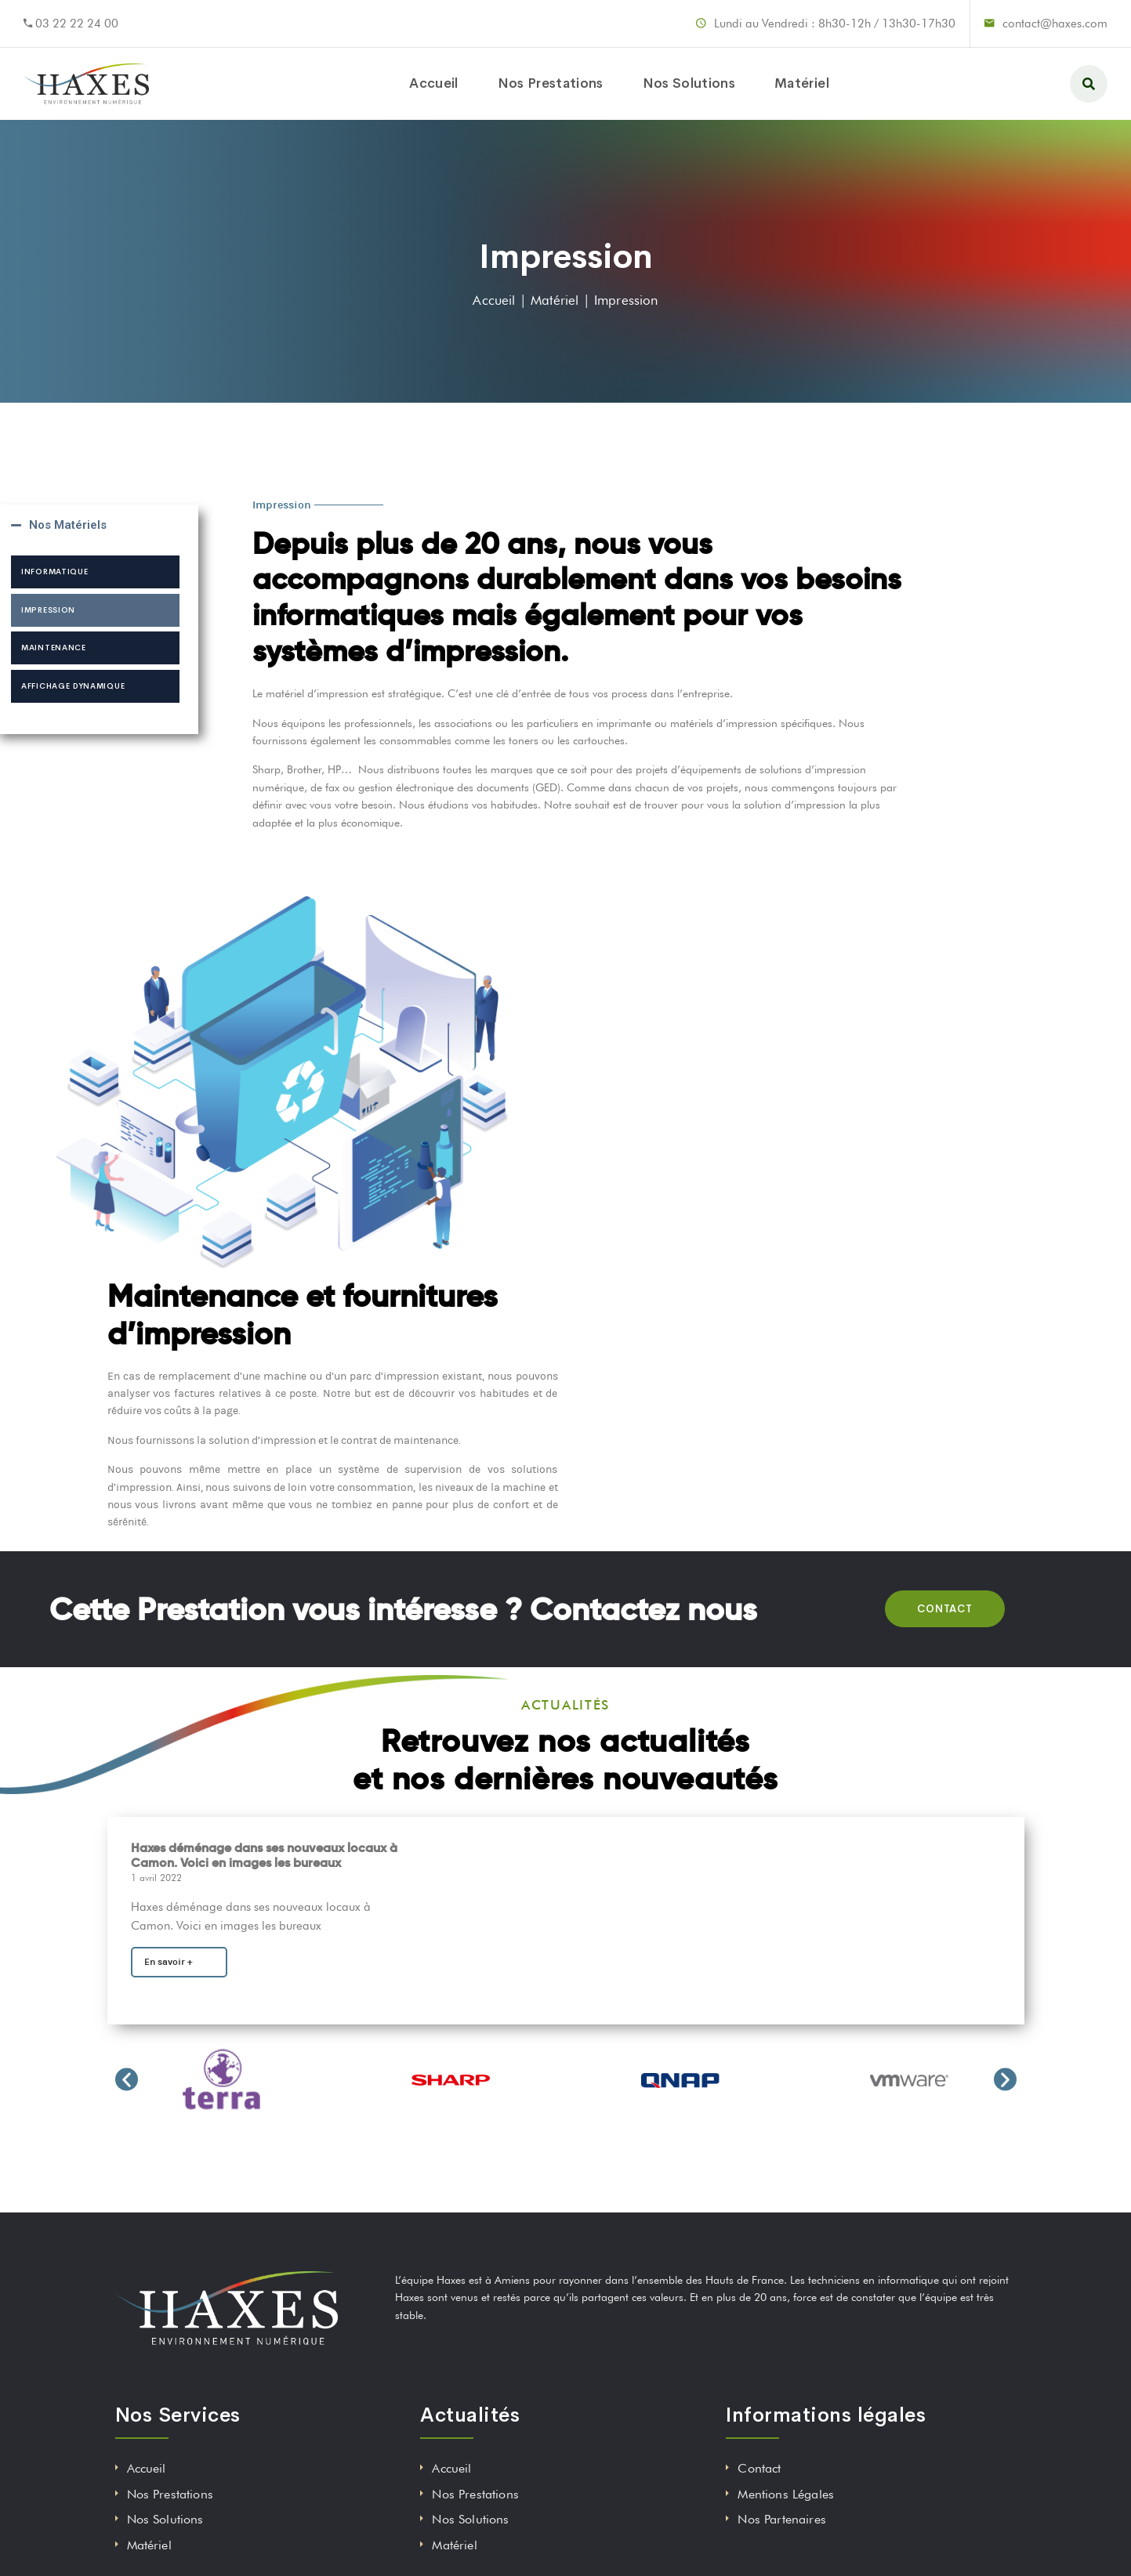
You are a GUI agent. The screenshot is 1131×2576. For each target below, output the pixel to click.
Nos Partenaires (781, 2519)
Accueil (433, 83)
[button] (126, 2079)
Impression (48, 610)
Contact (759, 2468)
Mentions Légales (786, 2494)
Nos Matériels (68, 525)
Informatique (54, 571)
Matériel (801, 83)
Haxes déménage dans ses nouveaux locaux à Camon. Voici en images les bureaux (264, 1855)
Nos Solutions (689, 83)
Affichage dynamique (73, 686)
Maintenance (53, 647)
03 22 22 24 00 (76, 23)
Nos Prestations (551, 83)
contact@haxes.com (1054, 23)
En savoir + (168, 1961)
